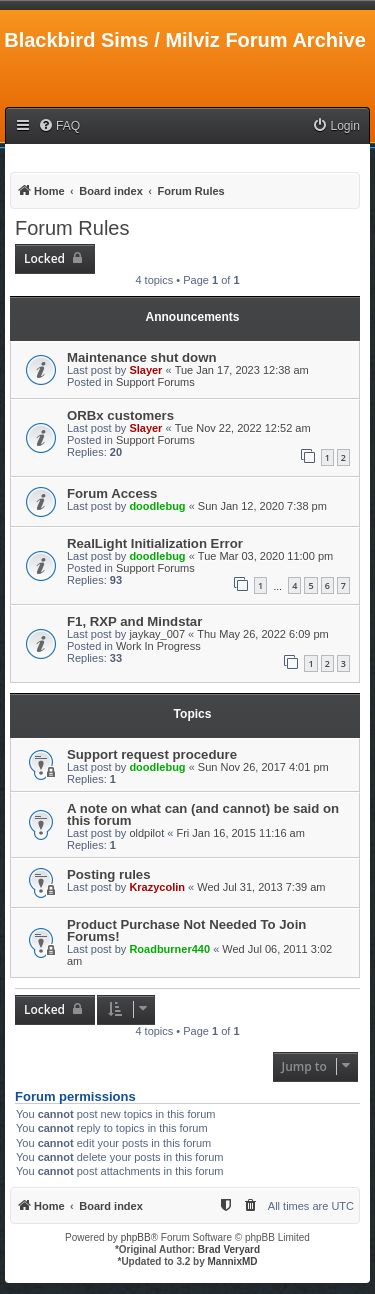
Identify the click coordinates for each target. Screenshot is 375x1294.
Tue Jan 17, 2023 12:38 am (242, 370)
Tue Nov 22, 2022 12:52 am (243, 428)
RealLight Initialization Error (155, 543)
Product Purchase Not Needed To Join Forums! (186, 930)
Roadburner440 (169, 949)
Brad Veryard (229, 1249)
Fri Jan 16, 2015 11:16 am (240, 833)
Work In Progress (158, 646)
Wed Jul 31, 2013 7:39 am (261, 887)
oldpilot (146, 833)
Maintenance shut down (141, 357)
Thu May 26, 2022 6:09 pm (262, 634)
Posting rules (109, 874)
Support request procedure (152, 754)
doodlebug (157, 506)
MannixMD (233, 1261)
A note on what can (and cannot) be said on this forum (203, 814)
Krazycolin (157, 887)
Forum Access (112, 493)
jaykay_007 (157, 634)
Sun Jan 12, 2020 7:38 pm (262, 506)
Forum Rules (72, 228)
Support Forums (155, 382)
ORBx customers (120, 415)
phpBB (136, 1237)
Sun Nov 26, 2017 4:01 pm (263, 767)
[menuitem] (59, 126)
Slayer (145, 370)
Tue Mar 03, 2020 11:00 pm (265, 556)
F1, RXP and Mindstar (134, 621)
